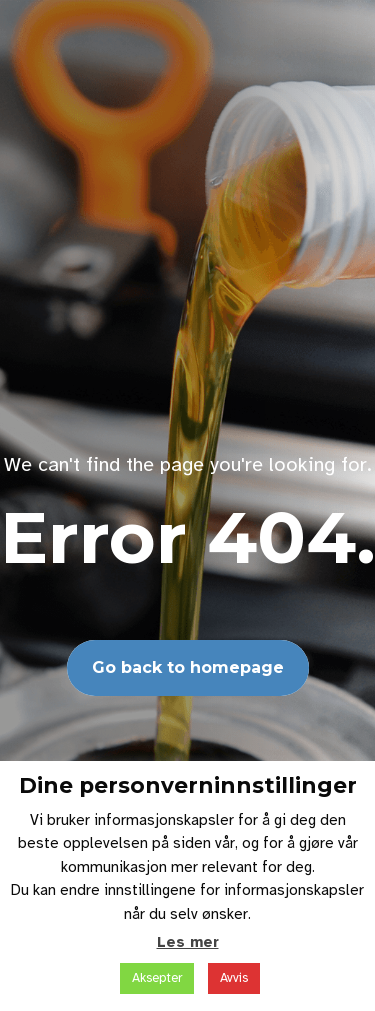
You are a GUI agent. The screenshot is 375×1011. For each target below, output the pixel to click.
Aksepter (157, 978)
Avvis (234, 978)
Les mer (188, 942)
